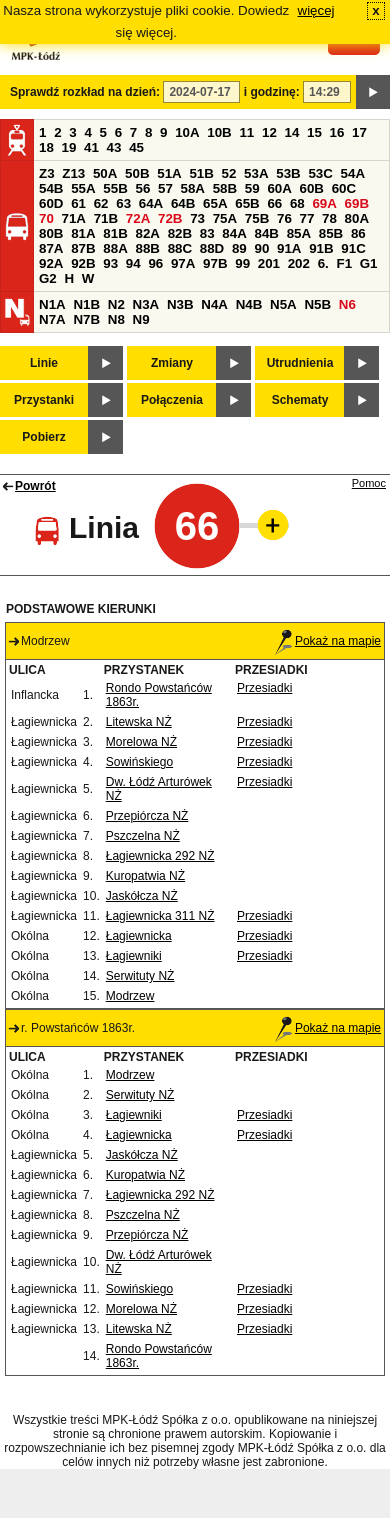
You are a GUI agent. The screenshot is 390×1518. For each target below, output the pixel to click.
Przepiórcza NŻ (147, 816)
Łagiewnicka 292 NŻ (160, 856)
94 (133, 263)
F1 (344, 263)
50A (105, 173)
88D (212, 248)
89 (239, 248)
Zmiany (172, 363)
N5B (317, 304)
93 (110, 263)
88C (180, 248)
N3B (180, 304)
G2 (48, 278)
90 (261, 248)
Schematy (300, 400)
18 (46, 147)
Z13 (73, 173)
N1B (86, 304)
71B (106, 218)
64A (151, 203)
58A (193, 188)
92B (83, 263)
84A (234, 233)
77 (307, 218)
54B (51, 188)
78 (329, 218)
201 (269, 263)
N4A (214, 304)
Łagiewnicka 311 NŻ (160, 916)
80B (51, 233)
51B (201, 173)
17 (359, 132)
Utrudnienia (300, 363)
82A (147, 233)
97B (215, 263)
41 (91, 147)
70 (46, 218)
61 (78, 203)
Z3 (47, 173)
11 (246, 132)
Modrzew (130, 996)
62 (101, 203)
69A (324, 203)
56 (142, 188)
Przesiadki (264, 688)
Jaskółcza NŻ (142, 896)
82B (180, 233)
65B (247, 203)
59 (252, 188)
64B (183, 203)
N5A (283, 304)
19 (69, 147)
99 (242, 263)
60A (279, 188)
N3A (146, 304)
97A (183, 263)
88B (147, 248)
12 (269, 132)
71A (74, 218)
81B (115, 233)
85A (299, 233)
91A (289, 248)
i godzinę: (272, 92)
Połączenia (172, 400)
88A (115, 248)
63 (123, 203)
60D (51, 203)
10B (219, 132)
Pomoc (369, 483)
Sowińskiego (139, 762)
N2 (116, 304)
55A (83, 188)
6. (323, 263)
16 (337, 132)
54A (353, 173)
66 (274, 203)
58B (225, 188)
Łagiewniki (134, 956)
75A (225, 218)
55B (115, 188)
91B (321, 248)
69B (357, 203)
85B (331, 233)
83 (207, 233)
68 (297, 203)
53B (288, 173)
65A (215, 203)
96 (155, 263)
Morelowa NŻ (141, 742)
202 (299, 263)
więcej (316, 10)
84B (266, 233)
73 (197, 218)
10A (187, 132)
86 (358, 233)
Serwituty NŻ (140, 976)
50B (137, 173)
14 (292, 132)
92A (51, 263)
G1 (369, 263)
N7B (86, 319)
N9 (141, 319)
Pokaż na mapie (328, 641)
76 (284, 218)
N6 (347, 304)
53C (320, 173)
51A (169, 173)
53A (256, 173)
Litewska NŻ (139, 722)
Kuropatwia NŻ (145, 876)
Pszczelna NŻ (143, 836)
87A (51, 248)
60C (344, 188)
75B (257, 218)
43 (114, 147)
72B (170, 218)
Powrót (35, 486)
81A (83, 233)
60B (312, 188)
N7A (52, 319)
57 (165, 188)
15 (314, 132)
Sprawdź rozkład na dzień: (85, 92)
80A (357, 218)
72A (138, 218)
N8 (116, 319)
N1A (52, 304)
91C (353, 248)
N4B (249, 304)
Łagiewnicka (139, 936)
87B (83, 248)
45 (136, 147)
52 (229, 173)
